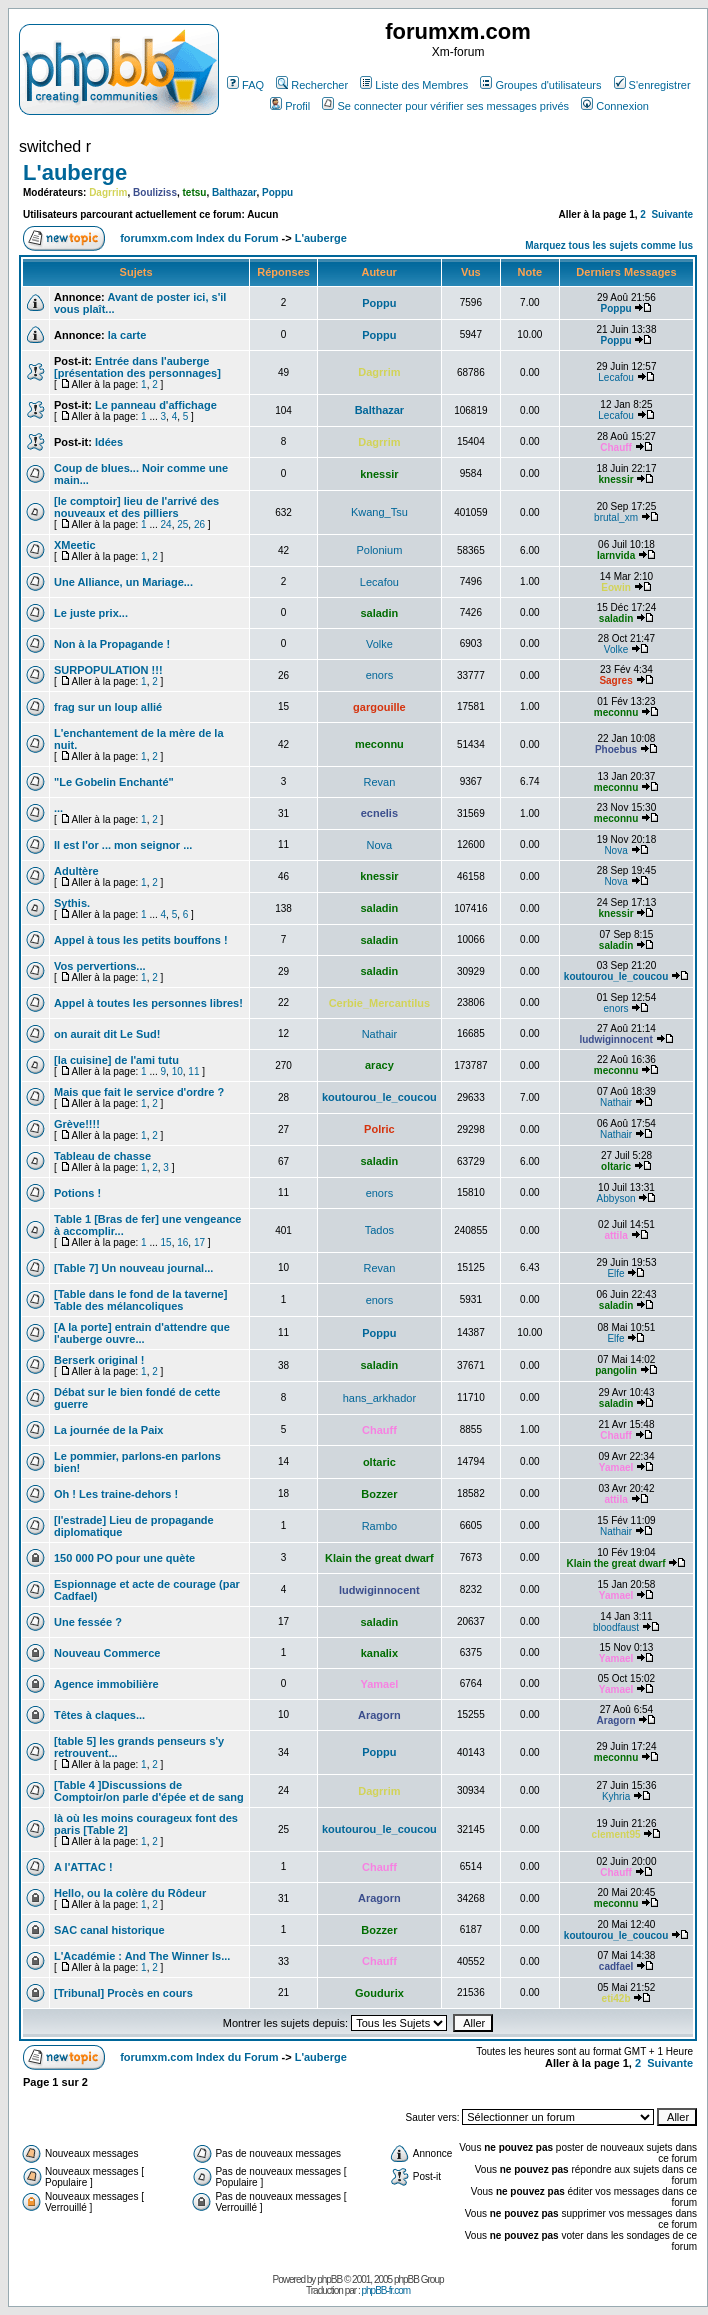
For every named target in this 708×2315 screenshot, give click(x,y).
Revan (379, 782)
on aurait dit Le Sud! (107, 1034)
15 (166, 1242)
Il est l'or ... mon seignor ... (123, 845)
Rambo (379, 1526)
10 (177, 1071)
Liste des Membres (414, 85)
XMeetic (75, 545)
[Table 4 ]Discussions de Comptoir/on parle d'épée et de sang (149, 1791)
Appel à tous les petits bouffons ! (141, 940)
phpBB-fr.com (385, 2290)
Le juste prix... (91, 613)
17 (199, 1242)
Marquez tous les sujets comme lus (609, 245)
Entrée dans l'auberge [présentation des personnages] (137, 367)
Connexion (615, 106)
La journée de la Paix (108, 1430)
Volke (379, 644)
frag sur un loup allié (108, 707)
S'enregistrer (652, 85)
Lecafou (616, 377)
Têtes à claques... (99, 1715)
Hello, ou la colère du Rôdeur (130, 1893)
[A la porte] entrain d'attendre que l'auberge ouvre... (142, 1333)
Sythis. (72, 903)
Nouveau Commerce (107, 1653)
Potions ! (77, 1193)
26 (199, 524)
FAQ (245, 85)
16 (182, 1242)
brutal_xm (616, 517)
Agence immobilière (106, 1684)
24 (166, 524)
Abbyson (616, 1198)
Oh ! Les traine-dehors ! (116, 1494)
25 (182, 524)
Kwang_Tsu (379, 512)
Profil (290, 106)
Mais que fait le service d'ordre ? (139, 1092)
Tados (379, 1230)
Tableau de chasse (102, 1156)
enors (380, 675)
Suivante (672, 214)
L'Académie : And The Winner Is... (142, 1956)
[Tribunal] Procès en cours (123, 1993)
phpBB (329, 2279)
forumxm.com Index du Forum (199, 238)
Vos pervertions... (100, 966)
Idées (109, 442)
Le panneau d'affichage (156, 405)
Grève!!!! (77, 1124)
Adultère (76, 871)
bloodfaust (616, 1627)
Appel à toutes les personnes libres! (148, 1003)
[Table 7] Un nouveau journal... (133, 1268)
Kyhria (616, 1796)
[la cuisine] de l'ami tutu (116, 1060)
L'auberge (75, 172)
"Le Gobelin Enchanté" (114, 782)
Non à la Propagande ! (112, 644)
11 (193, 1071)
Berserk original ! (99, 1360)
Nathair (379, 1034)
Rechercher (312, 85)
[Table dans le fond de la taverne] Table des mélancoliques (140, 1300)
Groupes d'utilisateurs (540, 85)
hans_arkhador (379, 1398)
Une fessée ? (88, 1622)
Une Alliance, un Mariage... (123, 582)
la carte (127, 335)
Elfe (615, 1273)
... (58, 808)
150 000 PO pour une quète (124, 1558)
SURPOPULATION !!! (108, 670)
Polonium (379, 550)
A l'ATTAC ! (83, 1867)
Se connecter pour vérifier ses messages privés (445, 106)
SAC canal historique (109, 1930)
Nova (380, 845)
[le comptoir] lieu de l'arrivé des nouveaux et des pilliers (136, 507)
